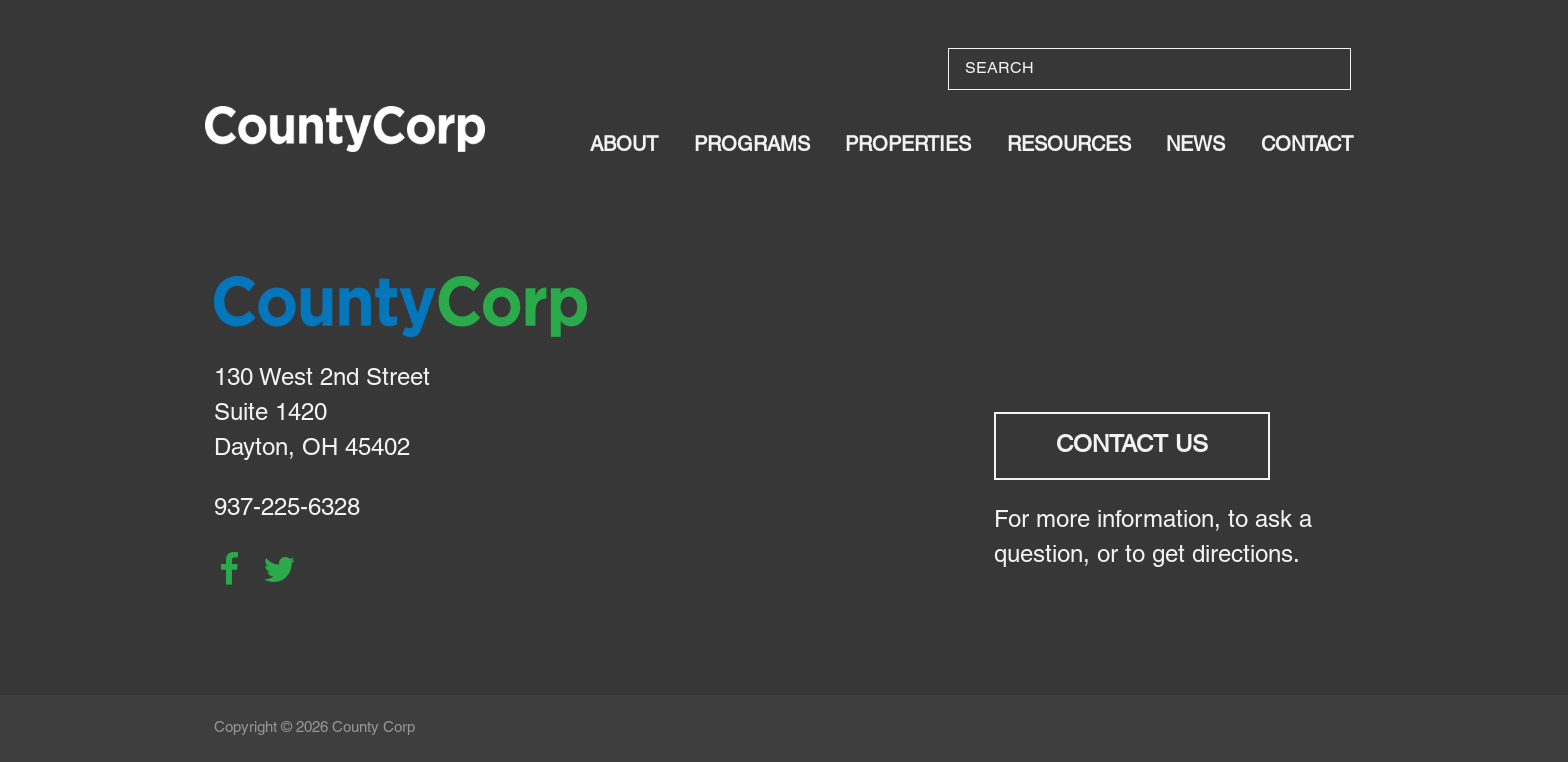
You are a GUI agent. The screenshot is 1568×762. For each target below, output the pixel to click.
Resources (1069, 146)
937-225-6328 (287, 509)
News (1195, 146)
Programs (752, 146)
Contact (1307, 146)
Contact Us (1132, 446)
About (624, 146)
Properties (908, 146)
